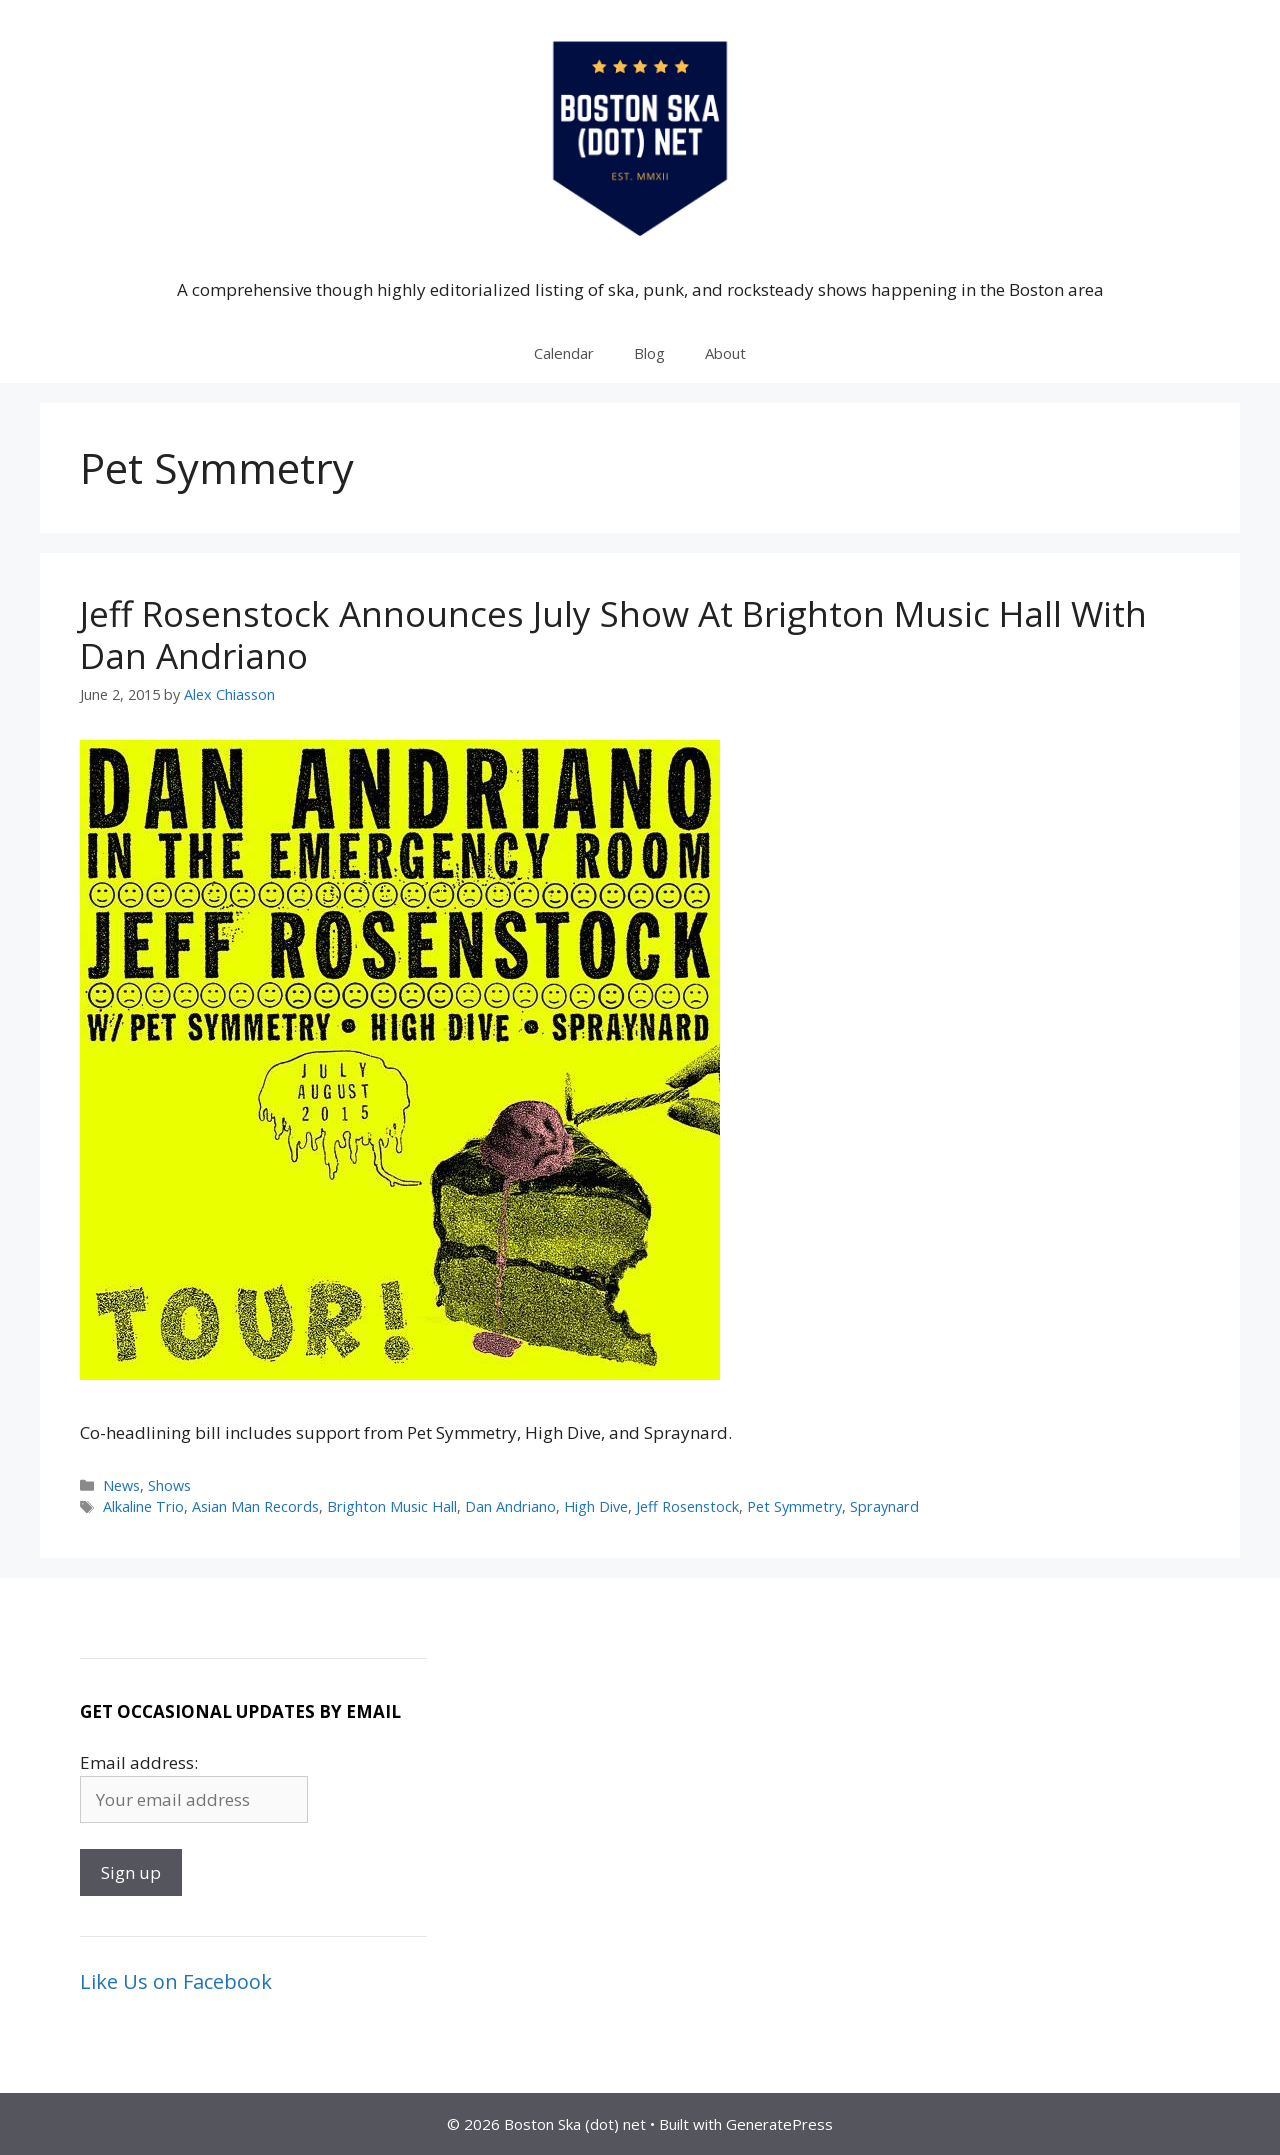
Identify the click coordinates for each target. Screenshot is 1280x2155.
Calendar (564, 353)
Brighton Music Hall (392, 1506)
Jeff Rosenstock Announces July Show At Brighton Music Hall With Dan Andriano (613, 634)
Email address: (139, 1762)
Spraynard (884, 1506)
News (121, 1485)
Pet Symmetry (794, 1506)
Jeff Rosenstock (687, 1506)
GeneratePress (779, 2124)
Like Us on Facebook (176, 1981)
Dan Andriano (510, 1506)
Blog (649, 353)
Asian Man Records (255, 1506)
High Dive (596, 1506)
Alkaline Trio (143, 1506)
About (725, 353)
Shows (169, 1485)
